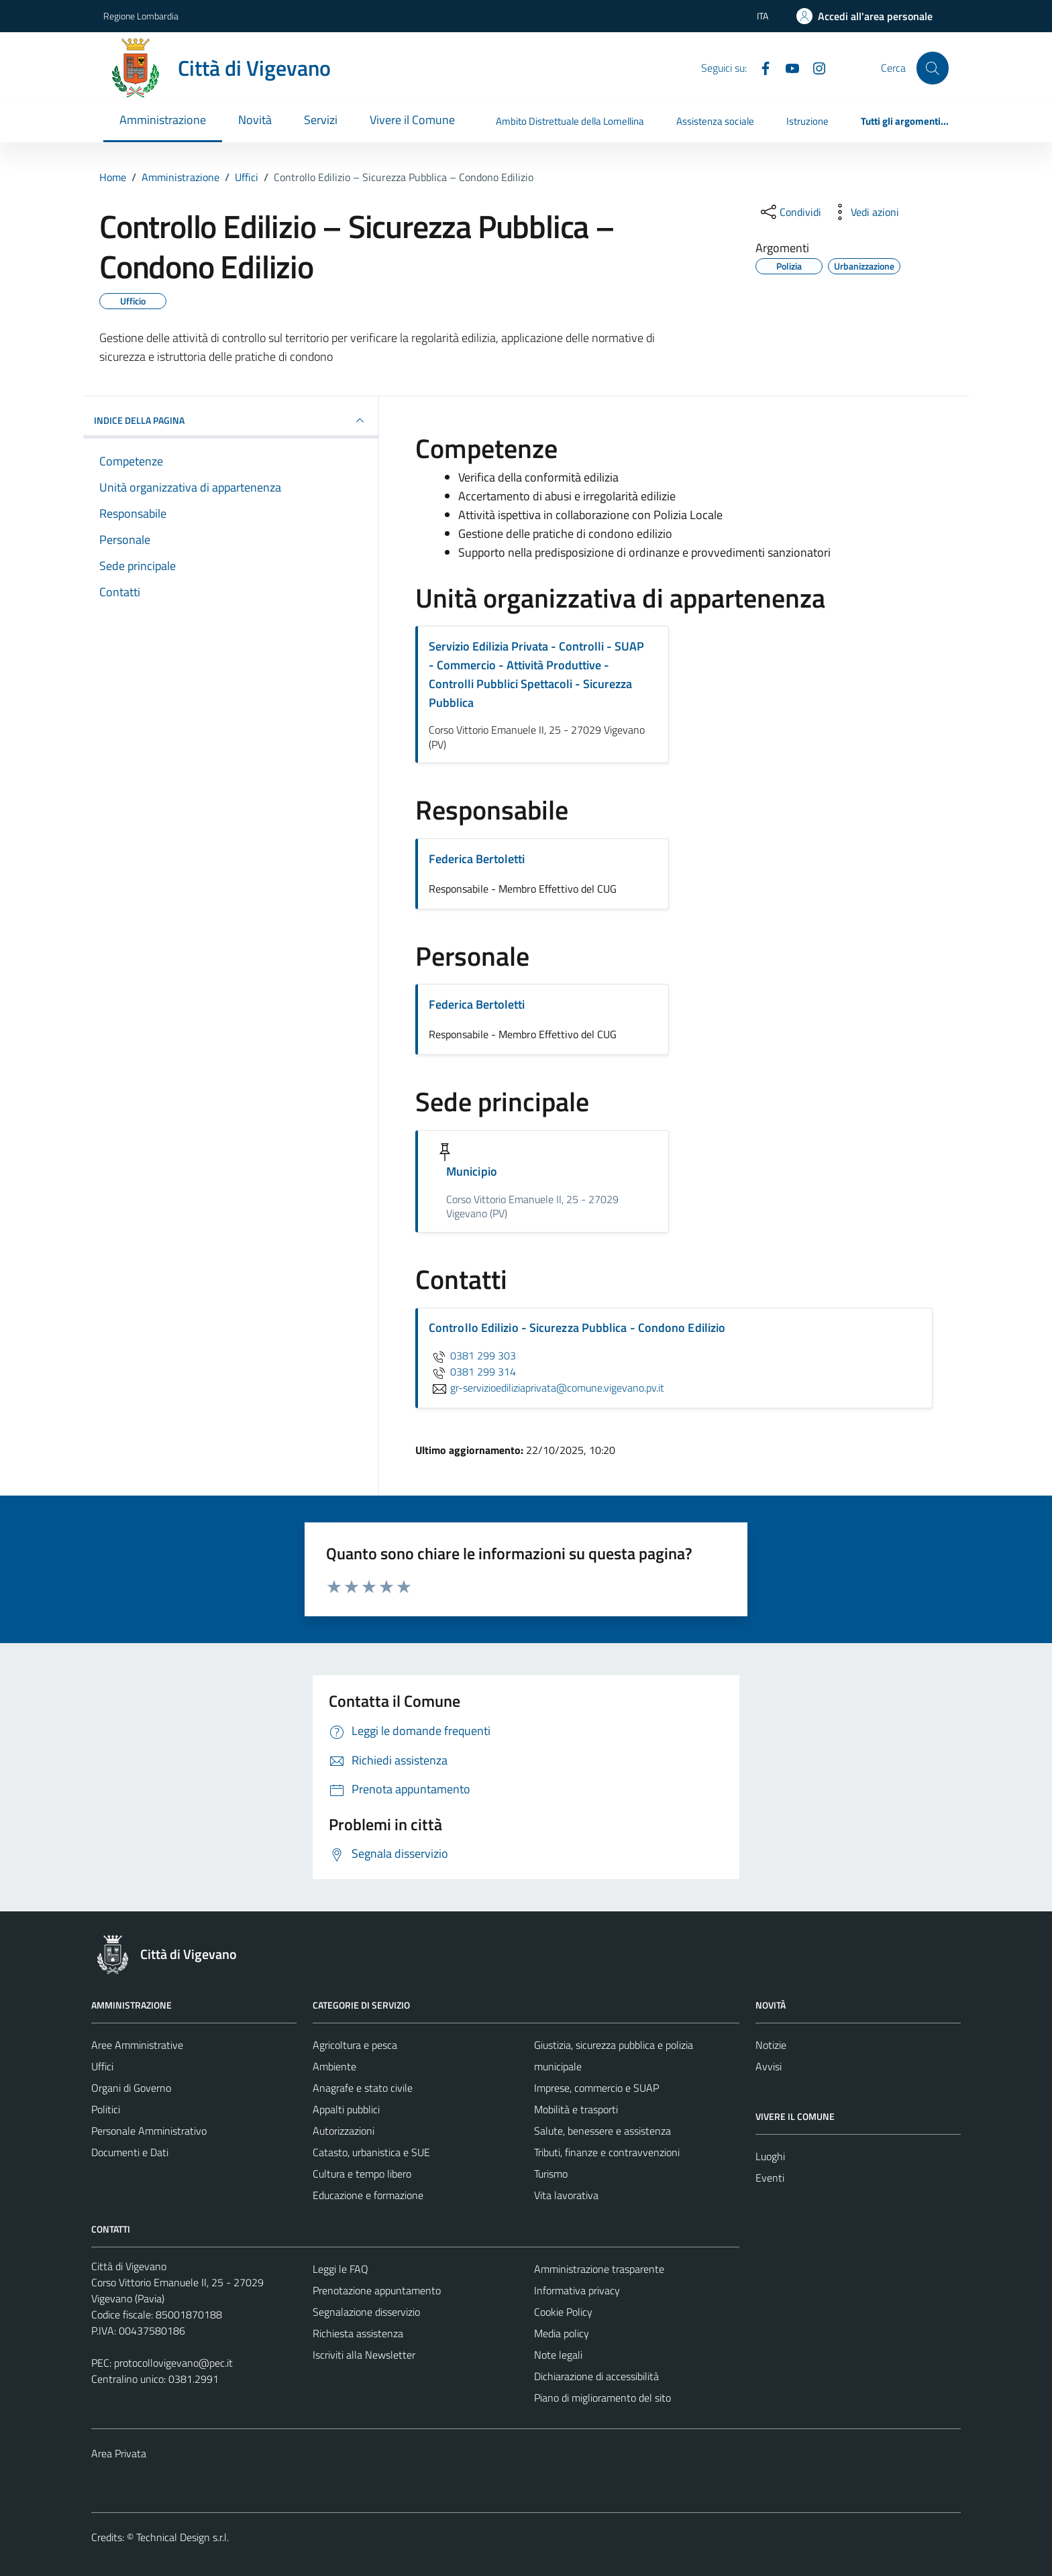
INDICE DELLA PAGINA (231, 420)
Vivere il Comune (412, 120)
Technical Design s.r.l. (182, 2537)
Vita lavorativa (566, 2195)
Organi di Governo (131, 2088)
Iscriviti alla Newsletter (364, 2355)
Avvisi (768, 2066)
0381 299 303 (472, 1355)
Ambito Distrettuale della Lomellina (570, 121)
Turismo (551, 2174)
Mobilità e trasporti (576, 2109)
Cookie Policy (563, 2312)
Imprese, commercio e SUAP (596, 2088)
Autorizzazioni (343, 2131)
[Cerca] (932, 68)
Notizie (770, 2045)
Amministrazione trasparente (599, 2269)
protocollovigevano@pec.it (173, 2363)
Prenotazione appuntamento (377, 2290)
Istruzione (807, 121)
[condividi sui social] (789, 212)
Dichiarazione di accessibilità (596, 2376)
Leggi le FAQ (340, 2269)
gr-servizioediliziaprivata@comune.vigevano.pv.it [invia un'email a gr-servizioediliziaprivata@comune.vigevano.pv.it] (546, 1388)
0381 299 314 (472, 1371)
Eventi (769, 2178)
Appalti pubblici (346, 2109)
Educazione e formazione (368, 2195)
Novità (255, 120)
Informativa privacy (577, 2290)
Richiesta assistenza (358, 2333)
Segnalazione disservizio (366, 2312)
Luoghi (770, 2156)
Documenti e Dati (129, 2152)
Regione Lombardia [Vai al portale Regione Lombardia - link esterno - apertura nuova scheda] (140, 16)
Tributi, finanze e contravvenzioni (607, 2152)
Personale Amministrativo (149, 2131)
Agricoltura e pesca (355, 2045)
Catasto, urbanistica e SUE (371, 2152)
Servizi (320, 120)
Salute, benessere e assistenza (602, 2131)
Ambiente (334, 2066)
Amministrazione (162, 120)
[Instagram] (813, 67)
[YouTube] (787, 67)
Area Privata (118, 2453)
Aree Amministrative (137, 2045)
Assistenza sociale (715, 121)
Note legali (558, 2355)
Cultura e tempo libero (362, 2174)
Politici (105, 2109)
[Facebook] (760, 67)
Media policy (561, 2333)
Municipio (471, 1171)
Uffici (102, 2066)
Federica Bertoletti (477, 859)
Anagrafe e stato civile (363, 2088)
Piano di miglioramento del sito (602, 2398)
